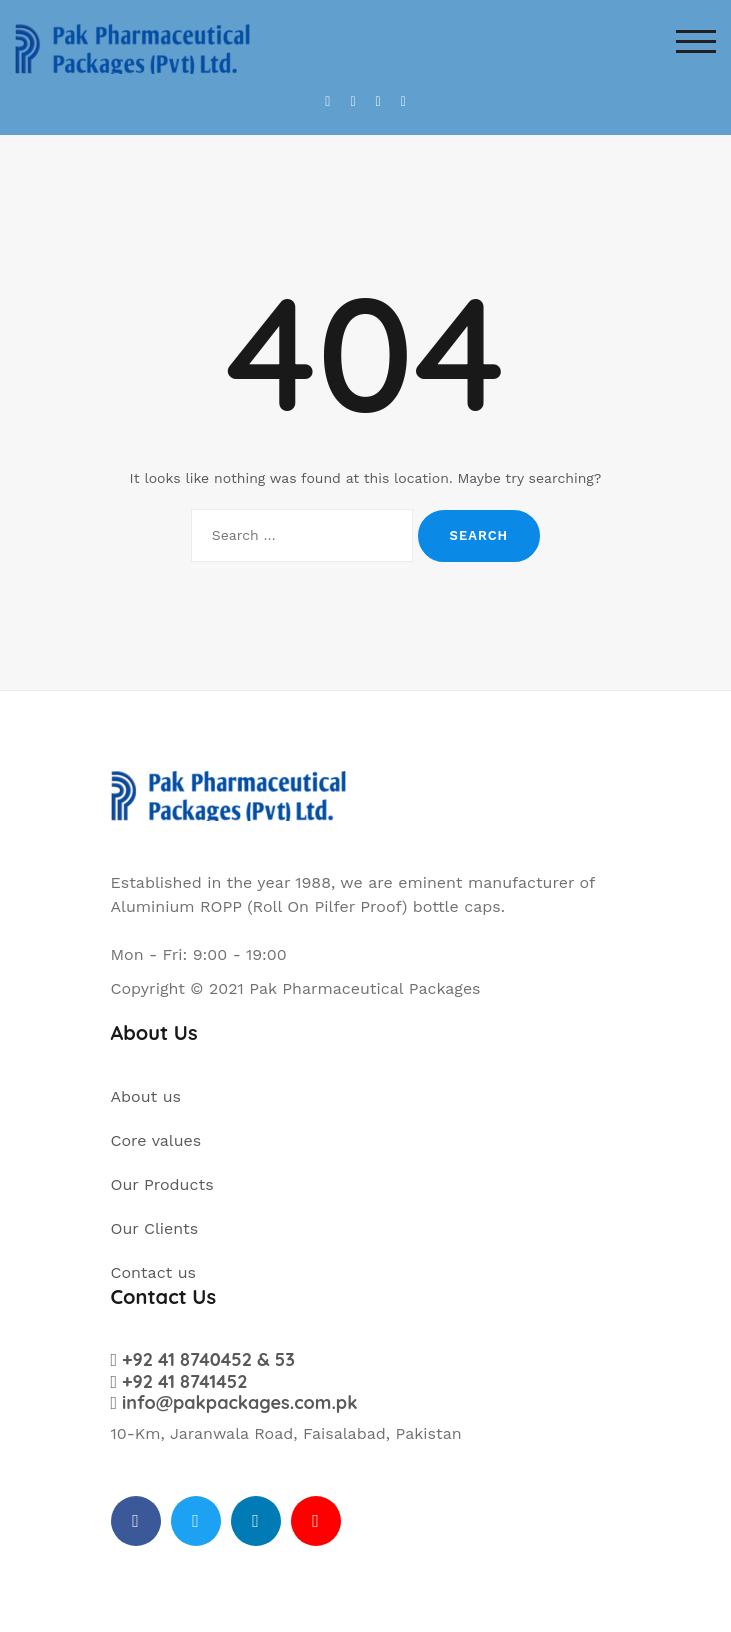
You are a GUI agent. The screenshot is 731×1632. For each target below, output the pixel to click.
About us (146, 1096)
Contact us (154, 1272)
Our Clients (155, 1228)
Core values (156, 1140)
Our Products (162, 1184)
